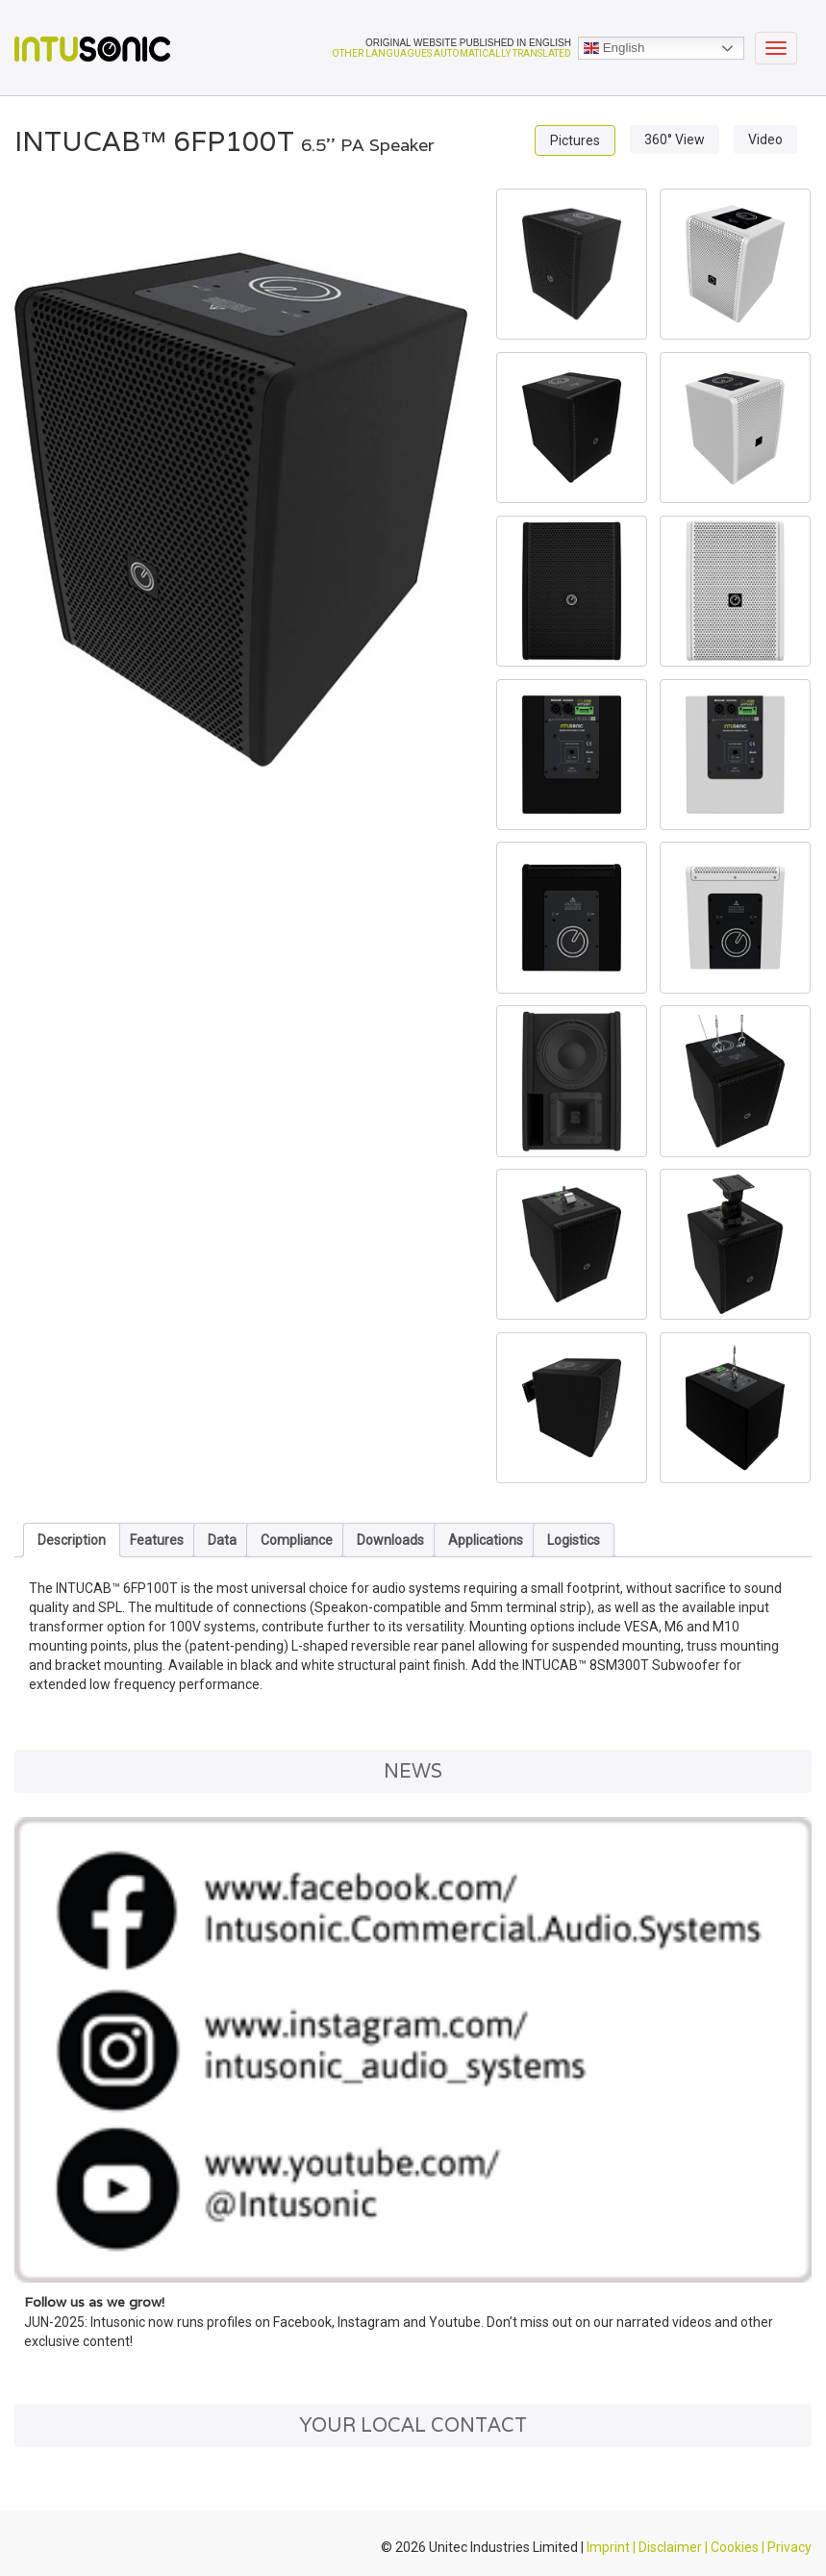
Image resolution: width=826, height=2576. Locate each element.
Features (157, 1540)
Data (222, 1540)
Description (72, 1540)
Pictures (575, 140)
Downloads (390, 1540)
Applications (485, 1540)
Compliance (297, 1540)
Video (765, 139)
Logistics (573, 1540)
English (614, 48)
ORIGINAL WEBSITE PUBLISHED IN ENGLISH (468, 43)
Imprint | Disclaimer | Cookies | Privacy (699, 2547)
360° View (674, 139)
